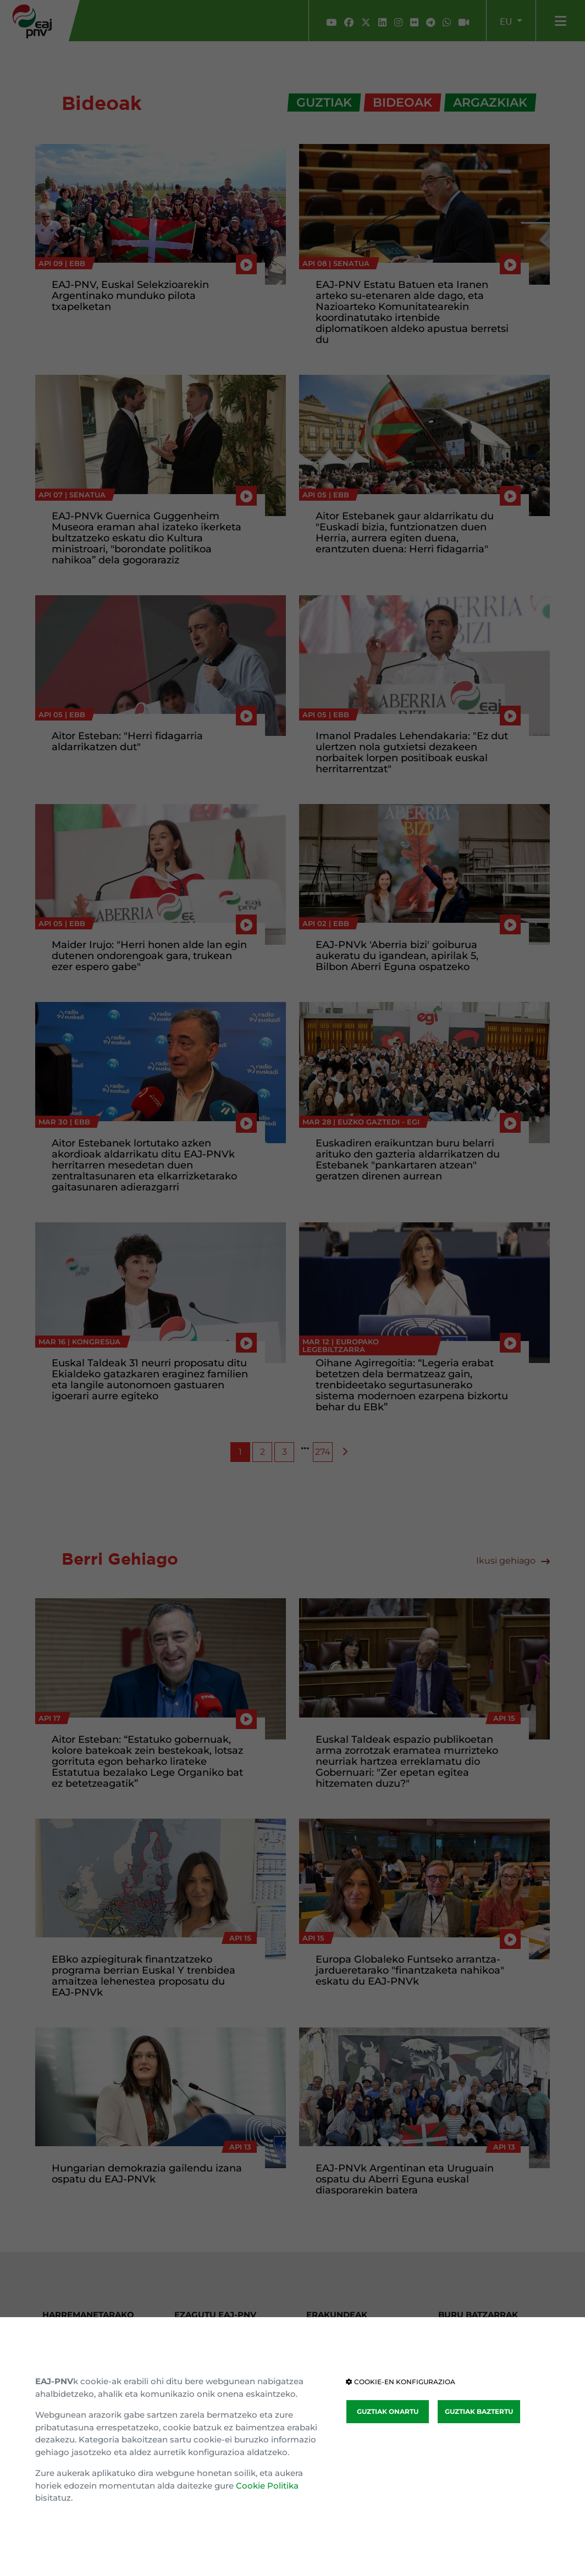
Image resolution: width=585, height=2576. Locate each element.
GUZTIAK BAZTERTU (479, 2411)
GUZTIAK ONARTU (387, 2411)
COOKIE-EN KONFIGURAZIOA (400, 2382)
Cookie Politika (267, 2485)
